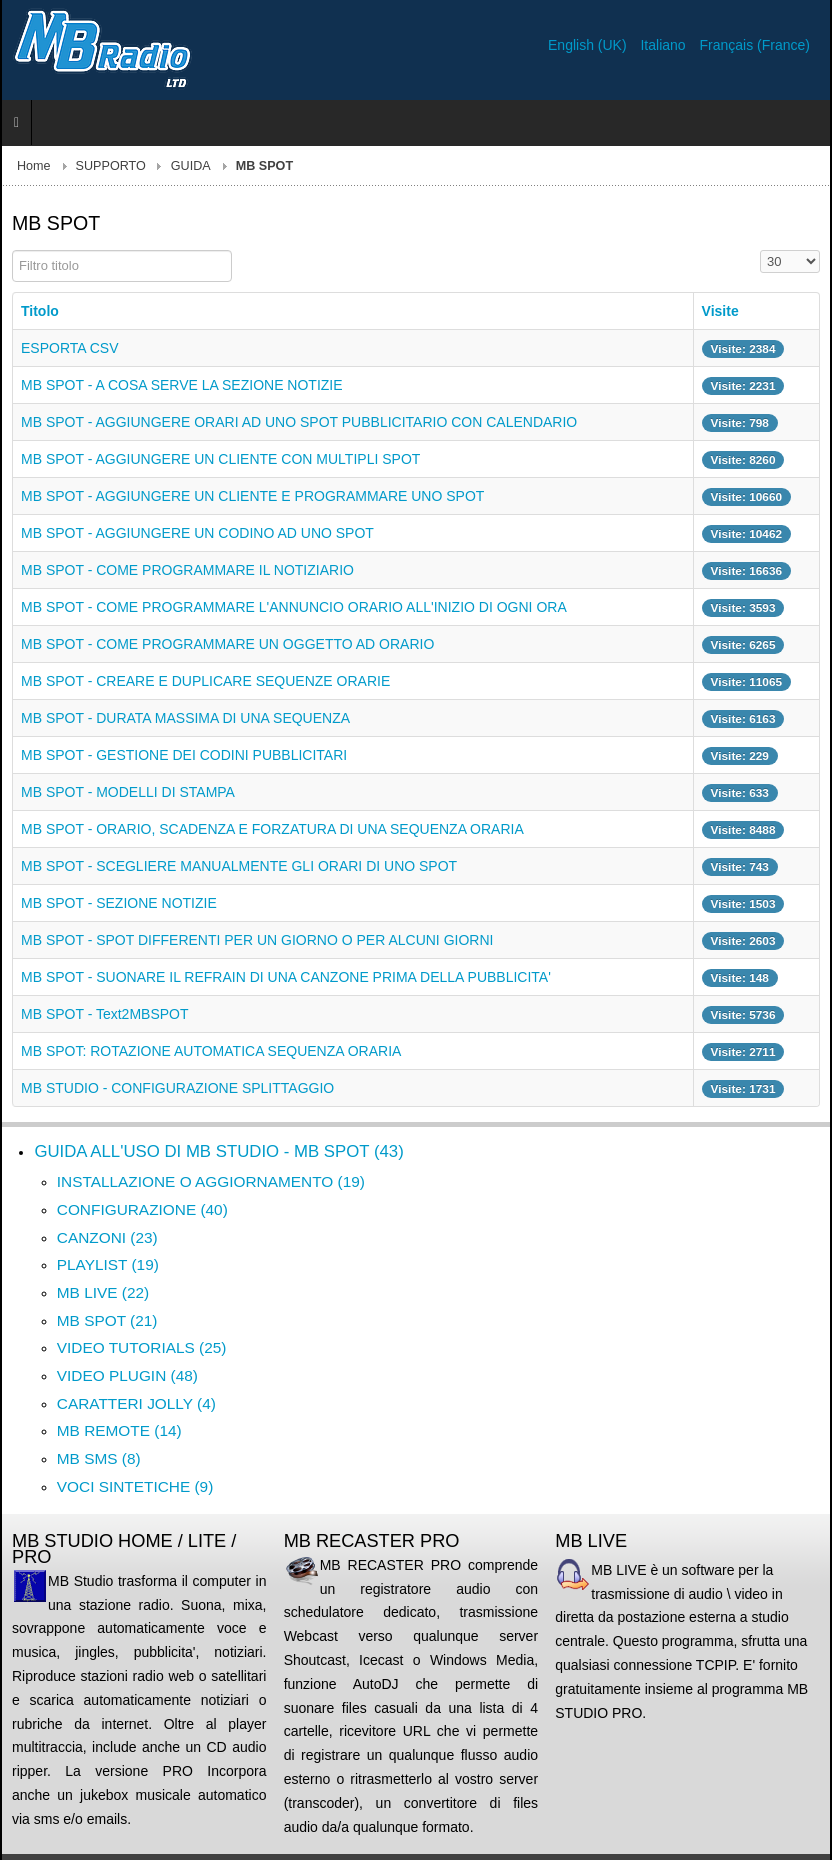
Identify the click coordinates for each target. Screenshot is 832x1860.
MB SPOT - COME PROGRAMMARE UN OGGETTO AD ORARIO (227, 644)
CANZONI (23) (107, 1237)
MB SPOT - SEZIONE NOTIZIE (119, 903)
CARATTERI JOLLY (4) (136, 1403)
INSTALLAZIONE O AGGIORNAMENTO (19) (211, 1181)
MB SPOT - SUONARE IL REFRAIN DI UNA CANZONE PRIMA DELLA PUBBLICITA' (286, 977)
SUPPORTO (111, 166)
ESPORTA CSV (70, 348)
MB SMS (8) (99, 1458)
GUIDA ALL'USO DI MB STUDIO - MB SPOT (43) (218, 1151)
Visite (720, 311)
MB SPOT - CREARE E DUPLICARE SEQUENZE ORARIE (205, 681)
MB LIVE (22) (103, 1292)
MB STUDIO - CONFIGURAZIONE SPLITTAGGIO (177, 1088)
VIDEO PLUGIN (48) (127, 1375)
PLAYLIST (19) (108, 1264)
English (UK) (589, 45)
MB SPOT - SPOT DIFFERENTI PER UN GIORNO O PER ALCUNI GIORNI (257, 940)
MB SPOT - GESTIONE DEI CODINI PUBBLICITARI (184, 755)
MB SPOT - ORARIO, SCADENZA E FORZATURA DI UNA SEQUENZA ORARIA (272, 829)
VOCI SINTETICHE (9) (135, 1486)
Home (34, 166)
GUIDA (191, 166)
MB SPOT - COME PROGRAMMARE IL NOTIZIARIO (187, 570)
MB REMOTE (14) (119, 1430)
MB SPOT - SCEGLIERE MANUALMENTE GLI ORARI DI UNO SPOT (239, 866)
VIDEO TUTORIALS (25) (142, 1347)
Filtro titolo (12, 250)
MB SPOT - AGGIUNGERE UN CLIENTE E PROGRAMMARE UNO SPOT (252, 496)
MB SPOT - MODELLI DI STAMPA (128, 792)
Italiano (664, 45)
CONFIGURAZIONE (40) (142, 1209)
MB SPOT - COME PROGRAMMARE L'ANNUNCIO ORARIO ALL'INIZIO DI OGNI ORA (294, 607)
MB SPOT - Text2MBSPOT (105, 1014)
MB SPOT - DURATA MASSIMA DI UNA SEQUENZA (185, 718)
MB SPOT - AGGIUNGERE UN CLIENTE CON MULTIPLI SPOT (220, 459)
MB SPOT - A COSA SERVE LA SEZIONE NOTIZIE (182, 385)
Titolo (40, 311)
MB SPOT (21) (107, 1320)
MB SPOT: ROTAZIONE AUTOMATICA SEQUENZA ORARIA (211, 1051)
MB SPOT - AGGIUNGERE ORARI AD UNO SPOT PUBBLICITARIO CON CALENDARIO (299, 422)
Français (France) (755, 45)
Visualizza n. (760, 250)
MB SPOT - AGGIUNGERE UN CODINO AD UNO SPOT (197, 533)
